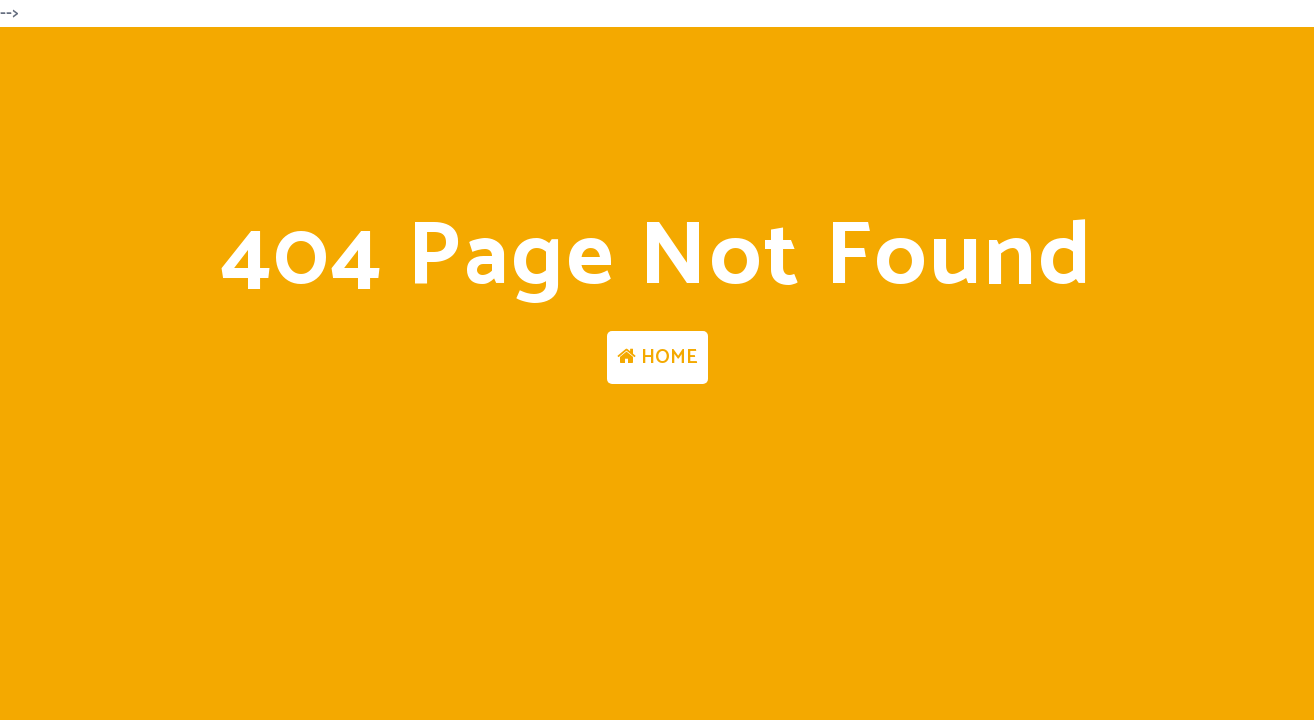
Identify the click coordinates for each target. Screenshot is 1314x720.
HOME (657, 357)
